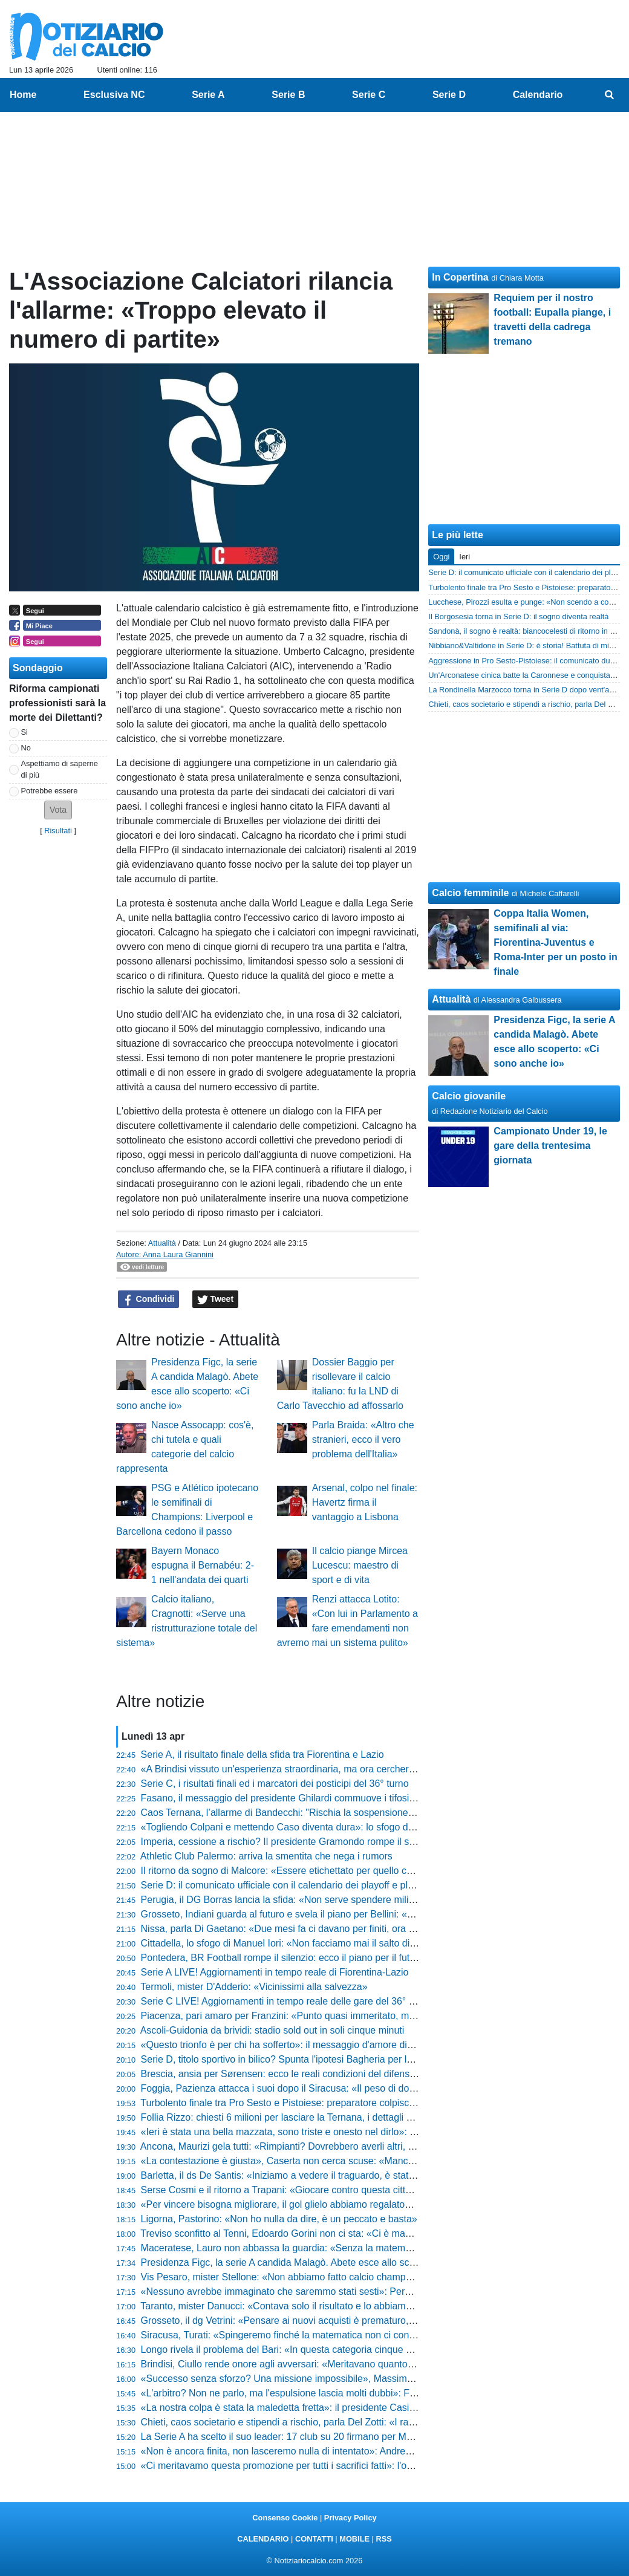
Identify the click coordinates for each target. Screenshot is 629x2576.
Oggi (441, 556)
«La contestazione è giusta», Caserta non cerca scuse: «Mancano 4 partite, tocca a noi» (330, 2161)
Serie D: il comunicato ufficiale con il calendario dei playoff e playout (286, 1885)
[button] (58, 810)
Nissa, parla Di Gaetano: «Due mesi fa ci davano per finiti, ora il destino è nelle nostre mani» (339, 1929)
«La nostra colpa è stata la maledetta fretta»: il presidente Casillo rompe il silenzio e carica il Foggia (354, 2407)
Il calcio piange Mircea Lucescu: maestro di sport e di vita (360, 1565)
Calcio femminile (470, 893)
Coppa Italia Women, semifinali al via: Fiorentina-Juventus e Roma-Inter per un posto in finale (555, 942)
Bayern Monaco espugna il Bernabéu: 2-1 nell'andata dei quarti (202, 1565)
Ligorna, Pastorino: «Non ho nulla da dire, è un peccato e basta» (279, 2219)
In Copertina (460, 277)
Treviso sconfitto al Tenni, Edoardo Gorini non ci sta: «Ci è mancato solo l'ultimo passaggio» (337, 2233)
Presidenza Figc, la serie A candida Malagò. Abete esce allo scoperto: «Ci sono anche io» (333, 2262)
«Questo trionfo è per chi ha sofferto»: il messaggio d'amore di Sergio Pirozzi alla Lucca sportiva (346, 2045)
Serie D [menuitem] (449, 94)
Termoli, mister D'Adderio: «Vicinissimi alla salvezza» (253, 1987)
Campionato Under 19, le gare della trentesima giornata (550, 1145)
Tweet (215, 1299)
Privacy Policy (350, 2517)
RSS (383, 2538)
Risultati (58, 830)
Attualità (162, 1242)
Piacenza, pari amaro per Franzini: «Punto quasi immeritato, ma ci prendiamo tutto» (320, 2016)
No (26, 747)
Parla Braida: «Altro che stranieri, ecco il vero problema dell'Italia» (363, 1439)
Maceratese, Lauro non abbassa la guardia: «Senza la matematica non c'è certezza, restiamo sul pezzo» (365, 2248)
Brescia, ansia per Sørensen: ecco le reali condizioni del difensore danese (299, 2074)
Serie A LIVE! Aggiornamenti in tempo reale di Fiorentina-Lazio (275, 1972)
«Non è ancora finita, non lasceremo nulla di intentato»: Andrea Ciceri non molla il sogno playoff (345, 2451)
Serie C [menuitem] (368, 94)
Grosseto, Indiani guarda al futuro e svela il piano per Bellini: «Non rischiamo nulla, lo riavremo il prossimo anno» (382, 1914)
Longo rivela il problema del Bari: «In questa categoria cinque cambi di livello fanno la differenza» (348, 2349)
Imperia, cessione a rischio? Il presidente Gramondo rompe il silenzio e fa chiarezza (320, 1841)
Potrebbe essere (49, 790)
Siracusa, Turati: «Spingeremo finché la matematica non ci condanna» (291, 2335)
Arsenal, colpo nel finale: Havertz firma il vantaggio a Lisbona (364, 1502)
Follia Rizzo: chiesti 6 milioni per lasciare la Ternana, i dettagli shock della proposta (318, 2117)
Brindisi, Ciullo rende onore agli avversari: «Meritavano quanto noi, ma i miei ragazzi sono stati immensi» (365, 2364)
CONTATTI (314, 2538)
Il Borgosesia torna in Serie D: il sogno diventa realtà (518, 616)
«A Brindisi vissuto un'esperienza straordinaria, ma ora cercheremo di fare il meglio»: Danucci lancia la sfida (371, 1769)
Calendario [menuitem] (538, 94)
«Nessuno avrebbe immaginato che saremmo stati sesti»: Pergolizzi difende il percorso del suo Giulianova (368, 2291)
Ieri (464, 556)
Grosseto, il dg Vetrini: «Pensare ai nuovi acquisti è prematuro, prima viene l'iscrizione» (327, 2320)
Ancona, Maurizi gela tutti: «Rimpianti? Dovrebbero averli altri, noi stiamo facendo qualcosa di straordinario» (371, 2146)
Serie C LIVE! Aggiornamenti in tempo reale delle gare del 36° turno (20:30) (302, 2001)
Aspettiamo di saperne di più (59, 769)
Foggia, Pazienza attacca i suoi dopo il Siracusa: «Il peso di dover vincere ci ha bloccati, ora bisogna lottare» (373, 2088)
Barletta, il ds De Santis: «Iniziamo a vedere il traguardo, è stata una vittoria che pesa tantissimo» (349, 2175)
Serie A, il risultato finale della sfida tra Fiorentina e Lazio (262, 1754)
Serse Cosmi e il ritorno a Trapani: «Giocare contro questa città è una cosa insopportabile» (335, 2190)
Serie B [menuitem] (288, 94)
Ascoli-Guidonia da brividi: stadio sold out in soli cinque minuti (272, 2030)
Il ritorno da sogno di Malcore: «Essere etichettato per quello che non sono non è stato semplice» (349, 1870)
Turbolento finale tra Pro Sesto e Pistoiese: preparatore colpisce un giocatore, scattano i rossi (340, 2103)
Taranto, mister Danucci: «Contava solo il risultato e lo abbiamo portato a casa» (310, 2306)
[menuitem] (609, 95)
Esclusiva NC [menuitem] (114, 94)
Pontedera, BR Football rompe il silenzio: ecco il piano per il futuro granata (300, 1958)
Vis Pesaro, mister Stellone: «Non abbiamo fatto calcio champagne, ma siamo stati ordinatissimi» (349, 2277)
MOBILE (354, 2538)
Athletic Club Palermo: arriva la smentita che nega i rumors (266, 1856)
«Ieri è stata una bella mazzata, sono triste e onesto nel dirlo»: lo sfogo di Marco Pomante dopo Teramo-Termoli (379, 2132)
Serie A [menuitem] (208, 94)
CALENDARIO (262, 2538)
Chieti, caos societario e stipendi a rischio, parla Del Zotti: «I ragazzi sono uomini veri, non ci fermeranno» (367, 2422)
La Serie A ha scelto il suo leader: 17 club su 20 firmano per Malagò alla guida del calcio (329, 2436)
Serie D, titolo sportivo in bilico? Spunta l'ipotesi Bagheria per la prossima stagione (317, 2059)
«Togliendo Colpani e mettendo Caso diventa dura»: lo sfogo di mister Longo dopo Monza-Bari (343, 1827)
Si (24, 732)
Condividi (149, 1299)
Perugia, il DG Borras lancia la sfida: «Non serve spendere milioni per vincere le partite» (329, 1900)
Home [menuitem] (23, 94)
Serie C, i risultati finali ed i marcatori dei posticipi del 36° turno (275, 1783)
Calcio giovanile (469, 1096)
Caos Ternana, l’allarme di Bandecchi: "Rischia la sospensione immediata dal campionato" (334, 1812)
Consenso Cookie (285, 2517)
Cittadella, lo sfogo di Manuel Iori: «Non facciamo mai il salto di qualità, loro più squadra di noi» (344, 1943)
